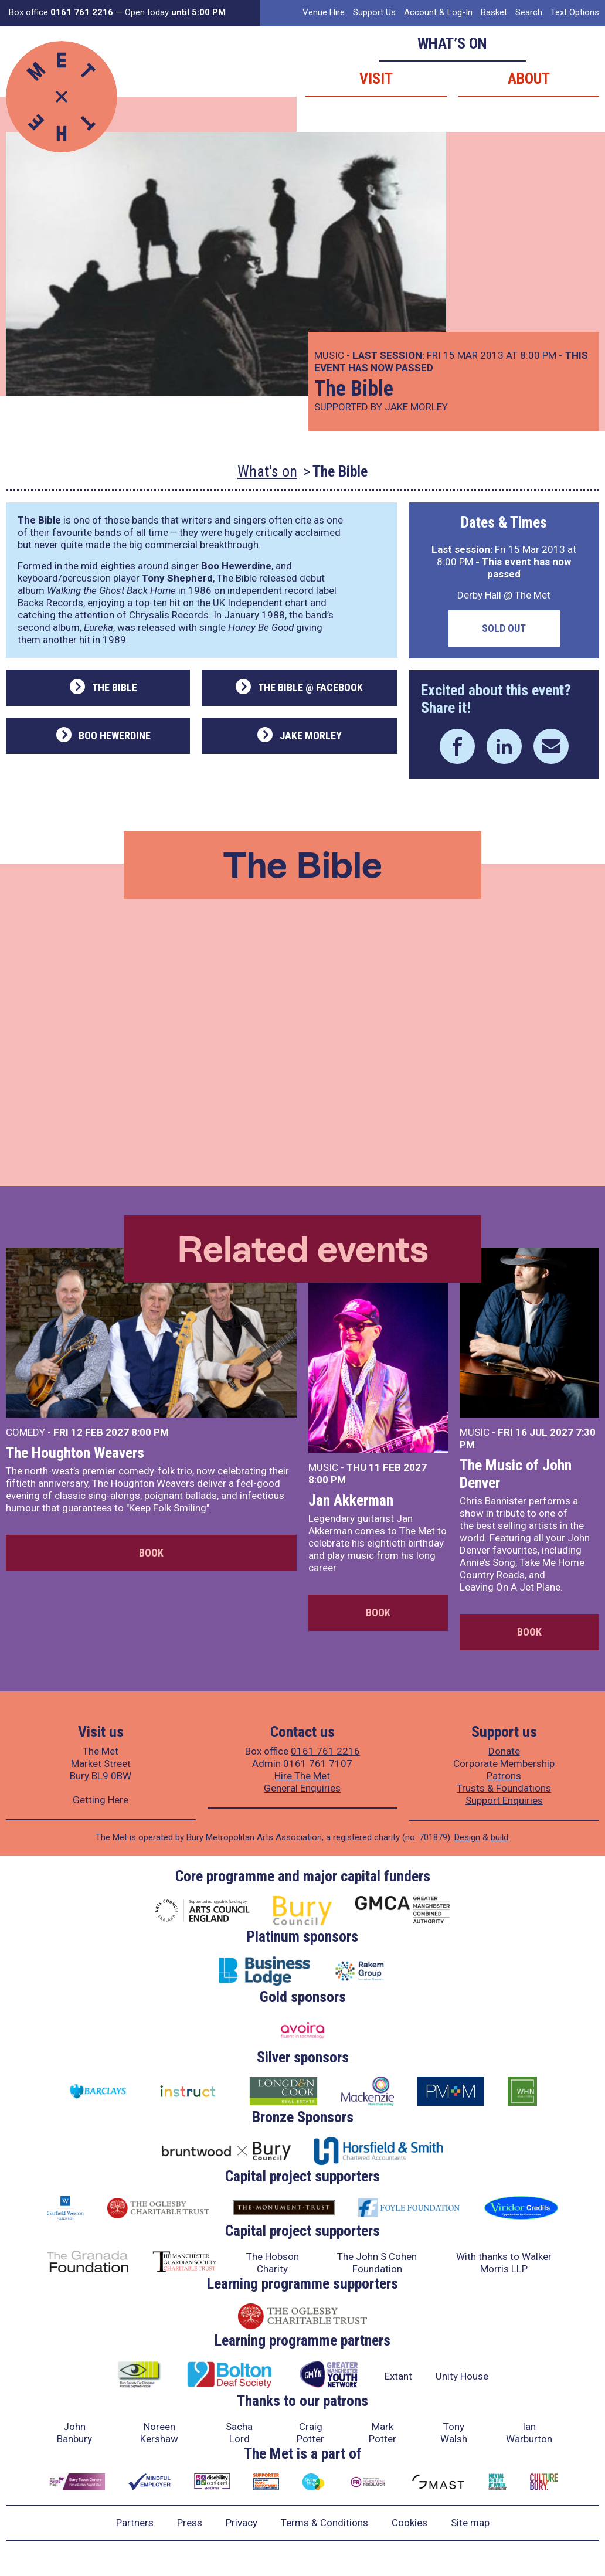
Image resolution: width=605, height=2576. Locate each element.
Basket (494, 12)
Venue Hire (323, 12)
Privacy (241, 2523)
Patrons (504, 1776)
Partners (135, 2523)
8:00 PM (150, 1432)
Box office (61, 12)
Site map (470, 2523)
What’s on (452, 43)
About (529, 78)
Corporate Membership (504, 1763)
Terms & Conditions (324, 2523)
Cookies (409, 2523)
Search (528, 12)
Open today (175, 12)
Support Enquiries (504, 1800)
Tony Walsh (453, 2433)
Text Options (574, 12)
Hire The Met (302, 1776)
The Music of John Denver (516, 1473)
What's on (267, 471)
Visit (376, 78)
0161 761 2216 (325, 1751)
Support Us (374, 12)
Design (467, 1837)
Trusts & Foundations (504, 1788)
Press (189, 2523)
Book (151, 1553)
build (499, 1837)
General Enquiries (302, 1788)
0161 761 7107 (317, 1763)
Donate (504, 1751)
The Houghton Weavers (75, 1453)
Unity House (462, 2376)
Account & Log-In (438, 12)
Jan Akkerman (350, 1500)
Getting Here (100, 1800)
